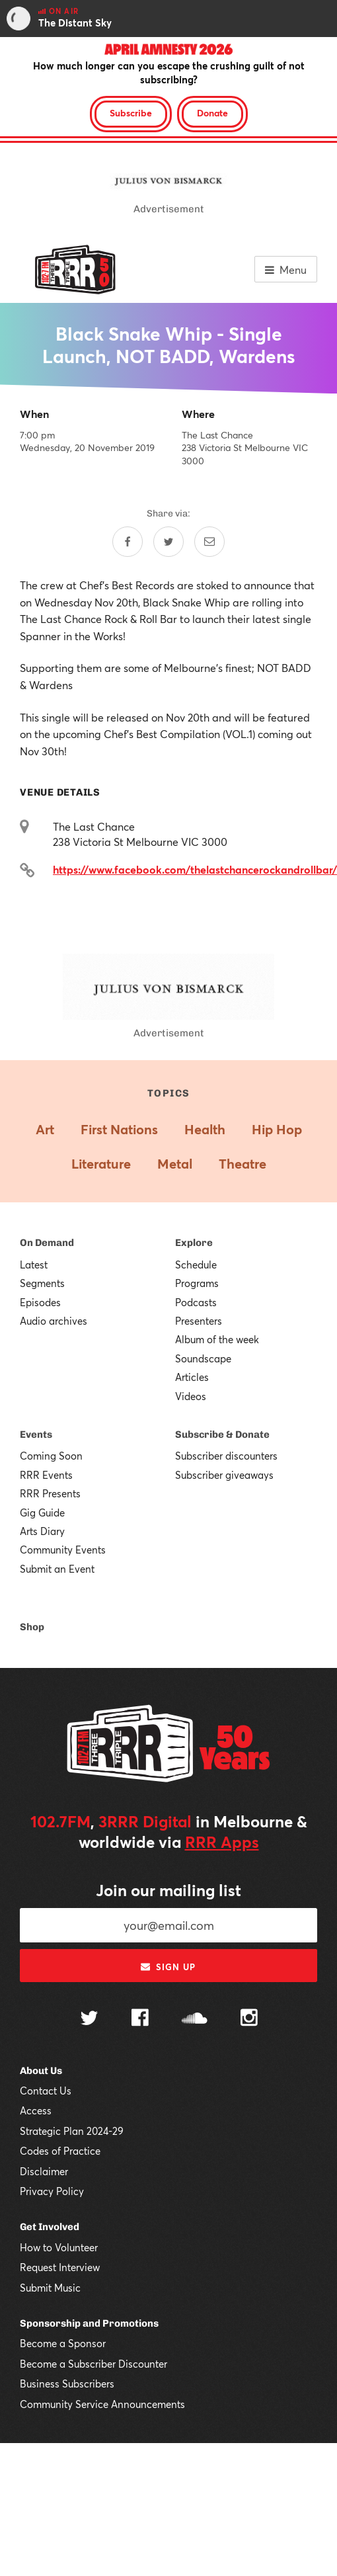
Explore (194, 1243)
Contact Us (45, 2090)
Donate (212, 112)
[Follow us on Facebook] (140, 2019)
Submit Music (50, 2287)
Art (45, 1129)
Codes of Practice (60, 2150)
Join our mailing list (168, 1890)
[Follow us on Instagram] (249, 2019)
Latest (34, 1264)
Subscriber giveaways (224, 1474)
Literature (101, 1164)
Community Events (63, 1549)
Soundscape (203, 1358)
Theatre (242, 1164)
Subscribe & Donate (222, 1434)
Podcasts (196, 1302)
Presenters (198, 1320)
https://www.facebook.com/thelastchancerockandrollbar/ (195, 869)
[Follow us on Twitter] (89, 2019)
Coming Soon (51, 1455)
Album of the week (217, 1339)
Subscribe (131, 112)
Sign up (168, 1967)
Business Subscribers (67, 2383)
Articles (192, 1377)
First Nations (119, 1129)
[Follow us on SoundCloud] (194, 2019)
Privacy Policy (52, 2191)
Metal (174, 1164)
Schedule (196, 1264)
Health (204, 1129)
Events (36, 1434)
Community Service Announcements (102, 2404)
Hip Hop (277, 1129)
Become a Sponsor (63, 2343)
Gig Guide (42, 1512)
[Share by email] (209, 541)
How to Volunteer (59, 2247)
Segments (42, 1283)
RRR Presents (50, 1493)
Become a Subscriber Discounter (93, 2363)
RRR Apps (222, 1841)
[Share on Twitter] (168, 541)
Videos (190, 1396)
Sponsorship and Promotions (89, 2323)
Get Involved (49, 2227)
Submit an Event (57, 1568)
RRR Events (46, 1474)
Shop (32, 1627)
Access (36, 2110)
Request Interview (60, 2267)
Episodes (40, 1302)
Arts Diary (42, 1531)
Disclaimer (44, 2171)
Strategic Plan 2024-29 (72, 2131)
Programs (197, 1283)
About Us (41, 2071)
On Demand (47, 1243)
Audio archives (53, 1320)
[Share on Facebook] (127, 541)
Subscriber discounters (226, 1455)
